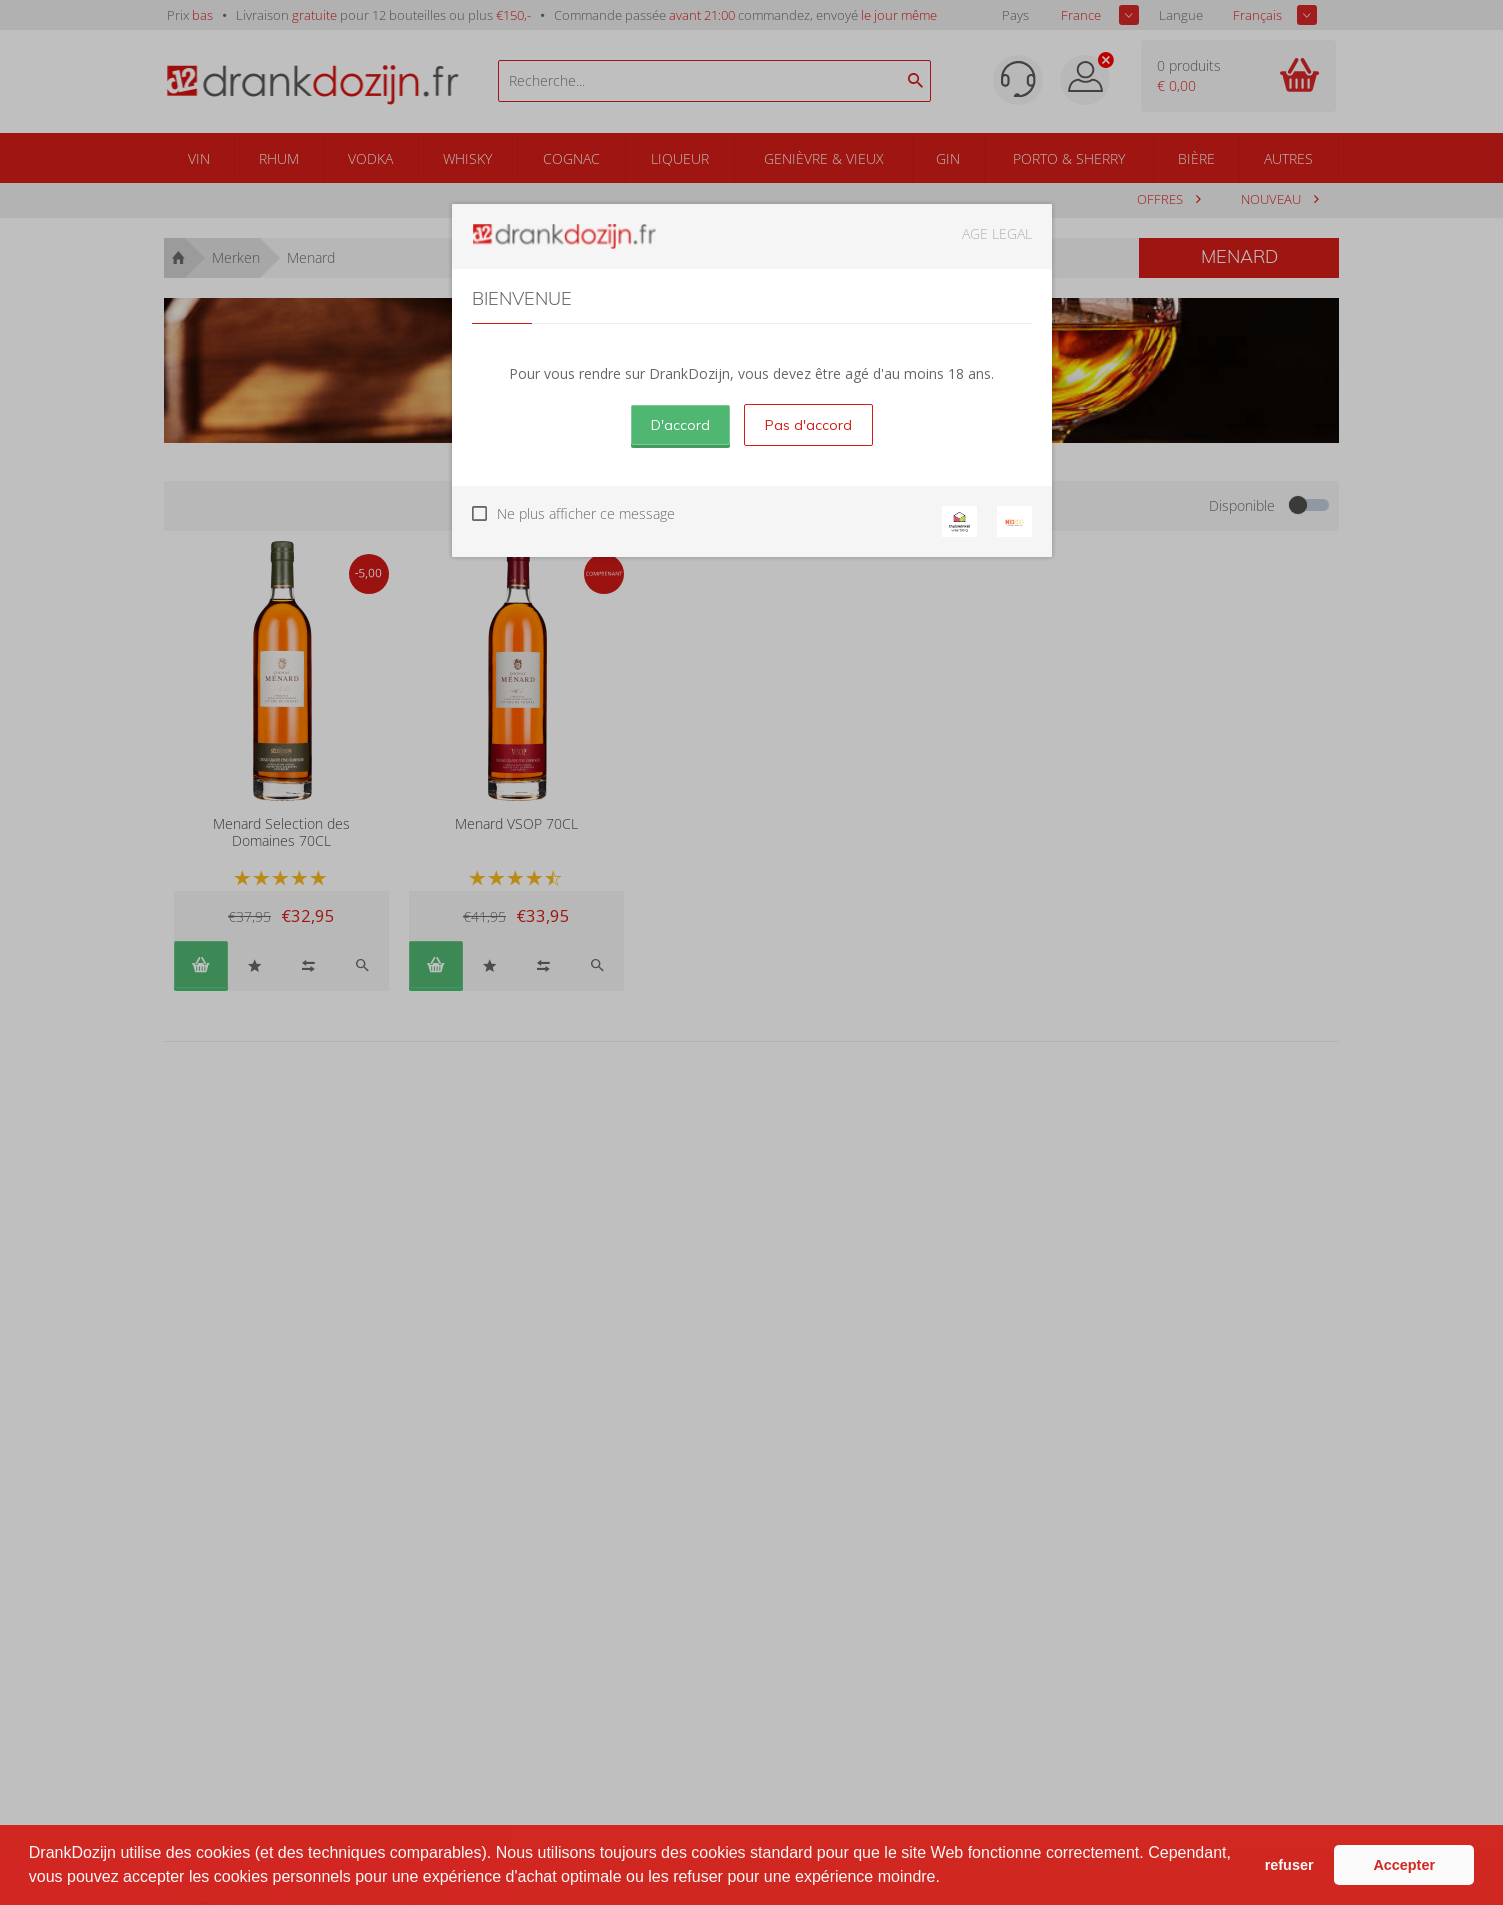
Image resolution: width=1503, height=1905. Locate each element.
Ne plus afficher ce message (586, 513)
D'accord (680, 425)
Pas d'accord (808, 425)
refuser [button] (1289, 1865)
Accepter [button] (1404, 1865)
